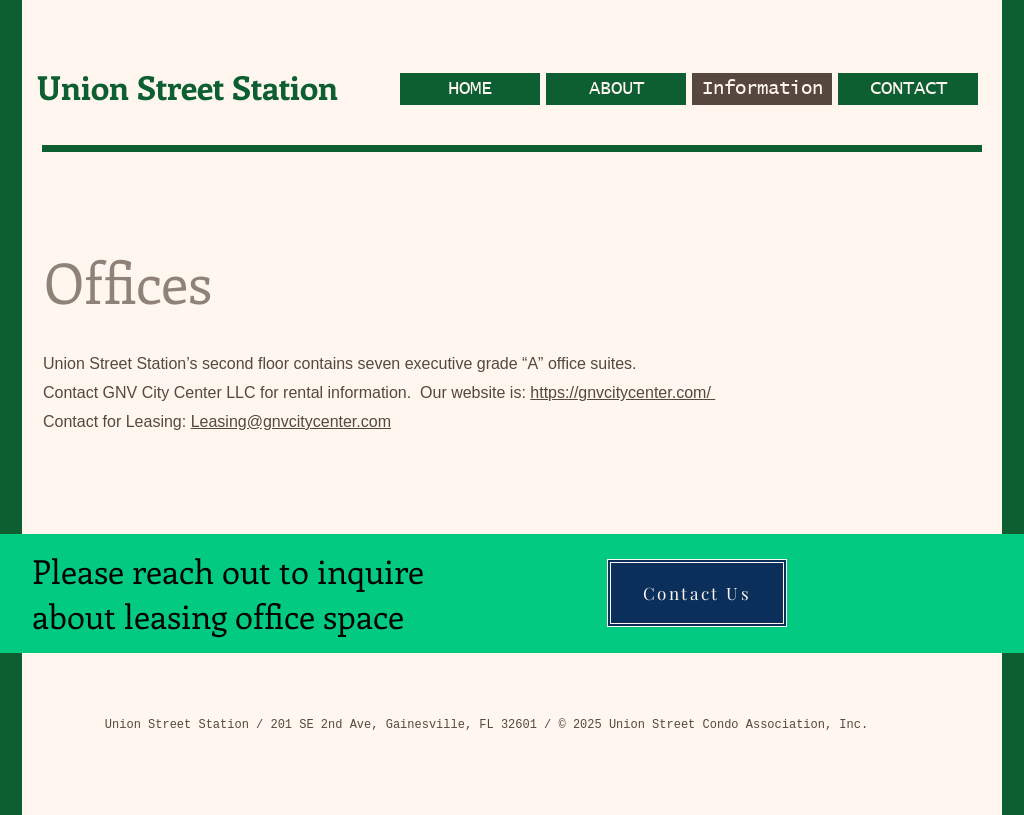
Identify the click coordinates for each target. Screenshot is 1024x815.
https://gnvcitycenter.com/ (622, 392)
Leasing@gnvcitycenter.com (291, 421)
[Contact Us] (697, 593)
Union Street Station (187, 86)
